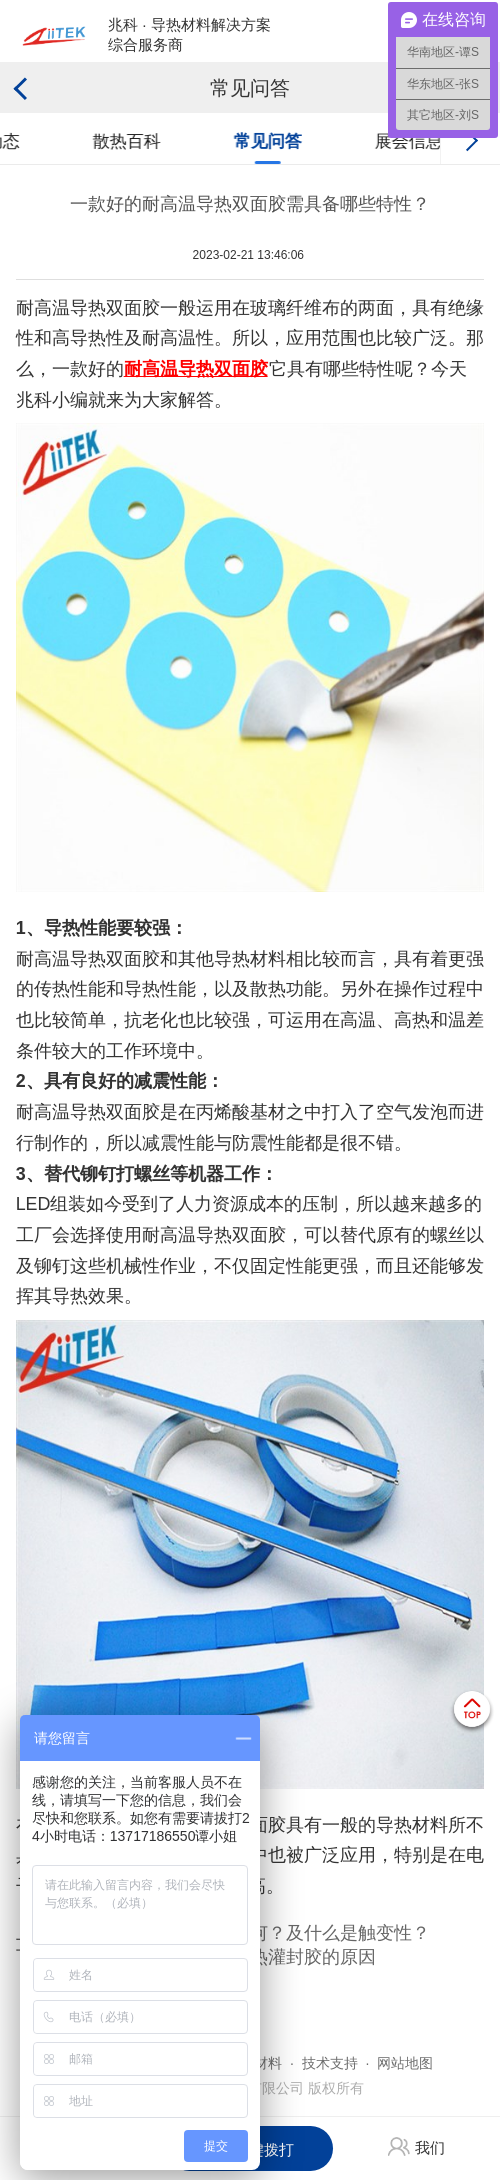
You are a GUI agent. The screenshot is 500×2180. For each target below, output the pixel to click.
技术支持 (330, 2063)
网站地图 (405, 2063)
